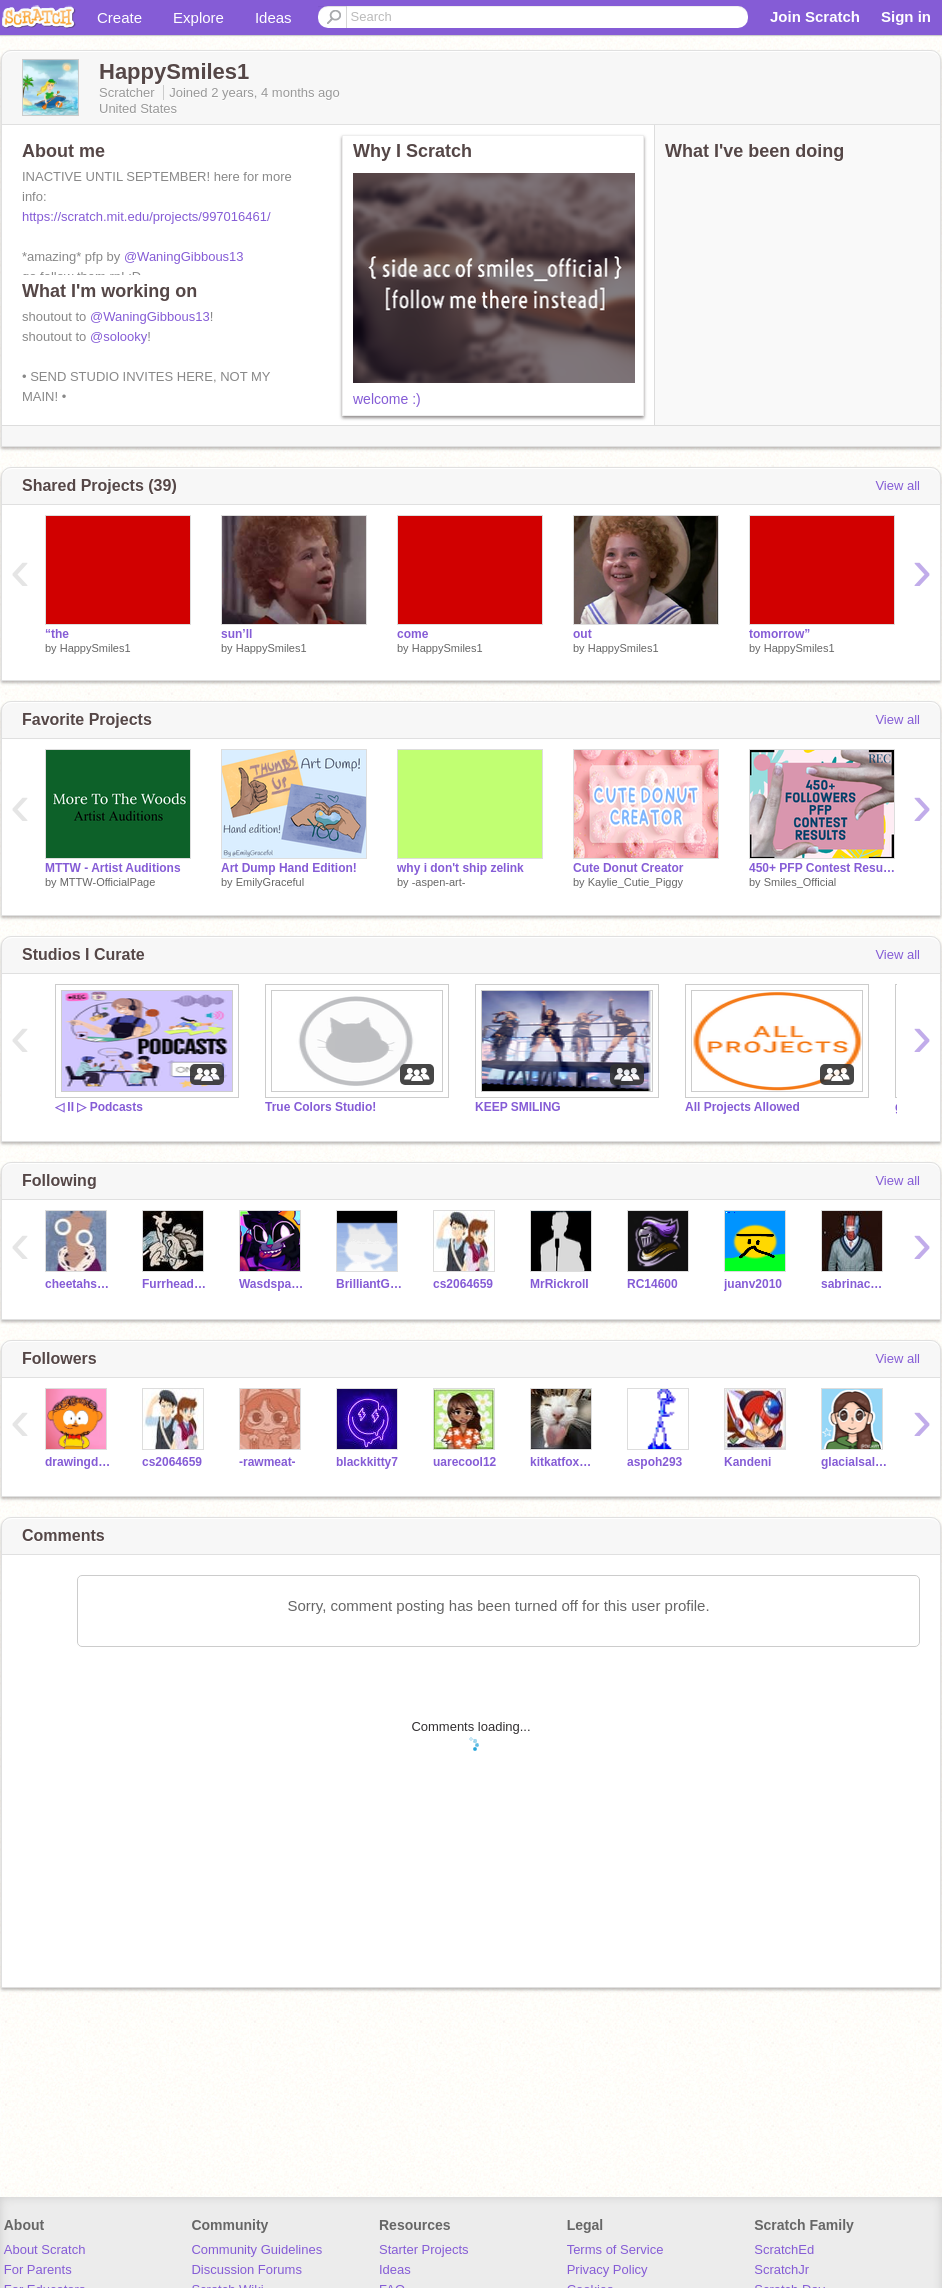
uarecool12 (464, 1462)
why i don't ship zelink (460, 868)
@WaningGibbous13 (184, 256)
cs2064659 (463, 1284)
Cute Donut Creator (628, 868)
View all (897, 485)
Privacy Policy (607, 2269)
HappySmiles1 (95, 648)
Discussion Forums (246, 2269)
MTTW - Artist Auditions (113, 868)
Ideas (273, 17)
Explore (198, 17)
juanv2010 (753, 1284)
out (582, 634)
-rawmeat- (267, 1462)
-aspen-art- (439, 882)
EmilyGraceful (270, 882)
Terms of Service (615, 2249)
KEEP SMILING (518, 1107)
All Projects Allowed (742, 1107)
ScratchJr (781, 2269)
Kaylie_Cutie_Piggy (635, 882)
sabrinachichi (854, 1284)
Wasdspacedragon (272, 1284)
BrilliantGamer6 (369, 1284)
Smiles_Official (800, 882)
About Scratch (45, 2249)
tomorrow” (779, 634)
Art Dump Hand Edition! (289, 868)
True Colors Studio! (320, 1107)
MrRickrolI (559, 1284)
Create (119, 17)
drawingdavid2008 (78, 1462)
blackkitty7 (367, 1462)
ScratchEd (784, 2249)
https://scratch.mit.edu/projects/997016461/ (146, 216)
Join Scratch (815, 16)
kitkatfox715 (563, 1462)
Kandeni (747, 1462)
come (412, 634)
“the (57, 634)
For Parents (38, 2269)
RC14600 (652, 1284)
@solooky (118, 336)
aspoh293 (654, 1462)
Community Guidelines (256, 2249)
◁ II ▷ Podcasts (99, 1107)
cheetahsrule (78, 1284)
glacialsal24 (854, 1462)
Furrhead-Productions (175, 1284)
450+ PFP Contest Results (822, 868)
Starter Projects (424, 2249)
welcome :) (387, 399)
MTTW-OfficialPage (108, 882)
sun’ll (236, 634)
